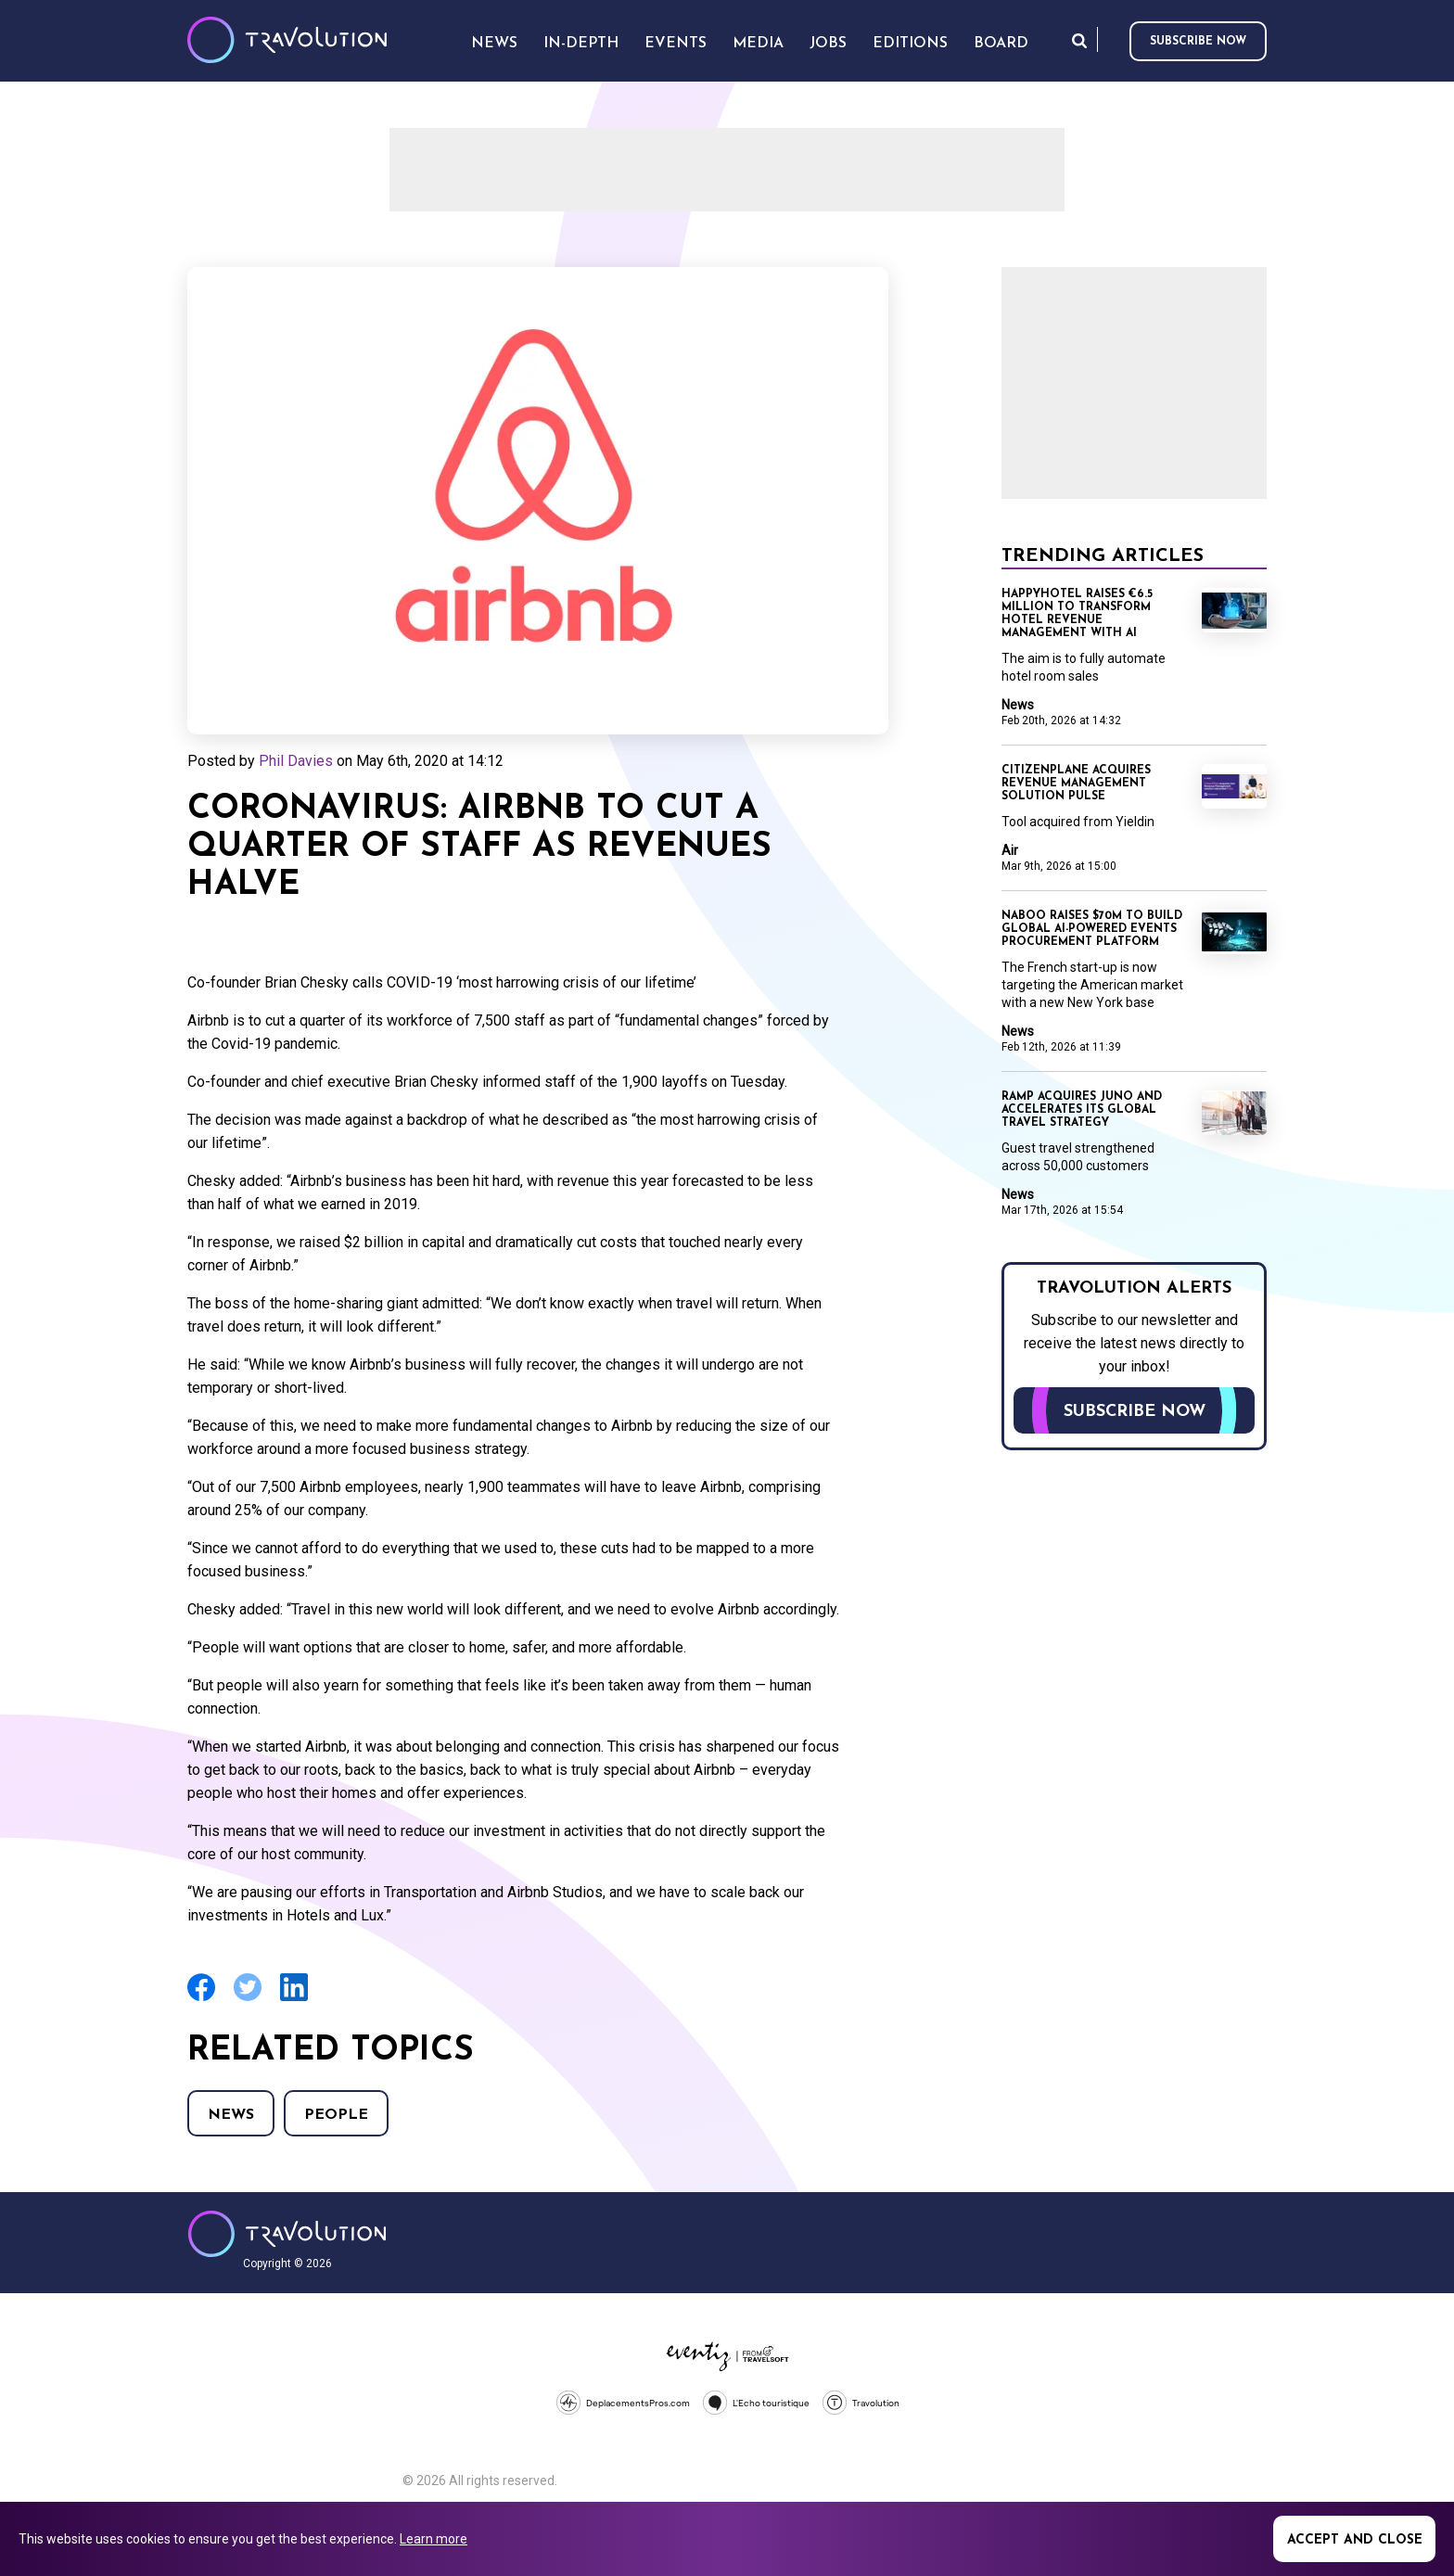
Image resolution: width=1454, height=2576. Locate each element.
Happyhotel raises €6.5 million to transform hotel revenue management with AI (1077, 614)
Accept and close (1354, 2540)
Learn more (433, 2538)
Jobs (828, 43)
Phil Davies (296, 761)
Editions (910, 43)
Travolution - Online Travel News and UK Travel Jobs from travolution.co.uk (287, 2234)
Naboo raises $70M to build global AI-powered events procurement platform (1091, 929)
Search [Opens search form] (1079, 40)
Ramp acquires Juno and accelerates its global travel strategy (1081, 1110)
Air (1009, 850)
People (336, 2115)
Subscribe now (1198, 41)
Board (1001, 43)
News (231, 2115)
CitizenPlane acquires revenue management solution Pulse (1076, 783)
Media (758, 43)
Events (675, 43)
